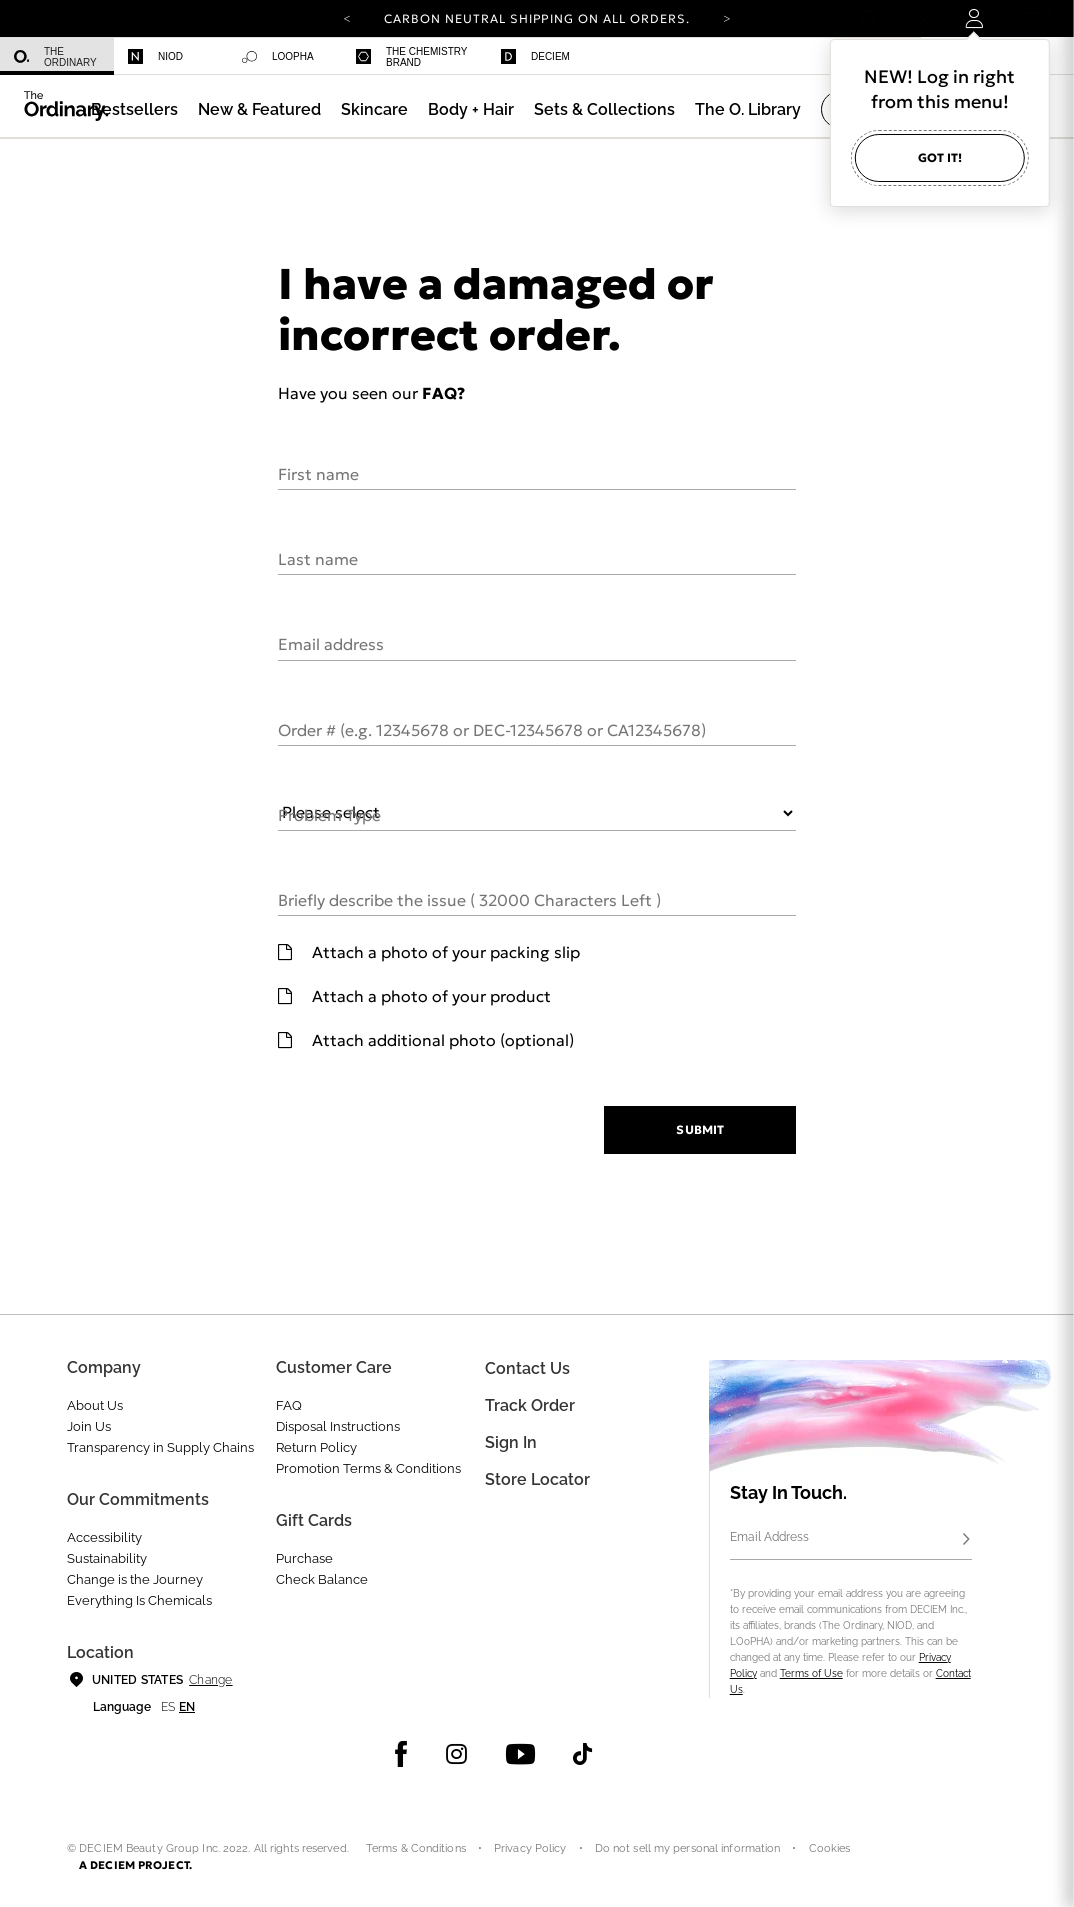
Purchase (304, 1558)
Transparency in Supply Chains (160, 1447)
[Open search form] (868, 18)
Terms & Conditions (416, 1848)
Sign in (511, 1442)
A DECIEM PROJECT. (135, 1865)
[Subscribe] (966, 1540)
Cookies (830, 1848)
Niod (155, 56)
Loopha (278, 57)
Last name (318, 558)
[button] (259, 109)
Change (210, 1680)
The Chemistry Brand (411, 57)
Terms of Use (811, 1673)
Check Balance (322, 1579)
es (168, 1707)
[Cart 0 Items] (1035, 18)
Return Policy (316, 1447)
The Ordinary (55, 57)
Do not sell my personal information (688, 1848)
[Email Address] (851, 1540)
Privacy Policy (530, 1848)
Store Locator (537, 1479)
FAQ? (443, 393)
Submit (699, 1129)
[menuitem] (57, 56)
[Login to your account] (977, 18)
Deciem (535, 56)
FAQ (289, 1405)
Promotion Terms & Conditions (368, 1468)
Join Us (89, 1426)
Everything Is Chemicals (139, 1600)
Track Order (530, 1405)
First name (318, 473)
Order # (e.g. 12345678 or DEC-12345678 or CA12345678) (492, 729)
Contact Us (527, 1368)
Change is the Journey (135, 1579)
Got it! (940, 157)
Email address (331, 643)
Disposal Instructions (338, 1426)
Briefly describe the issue (469, 899)
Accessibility (104, 1537)
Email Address (769, 1537)
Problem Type (329, 814)
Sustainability (107, 1558)
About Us (95, 1405)
